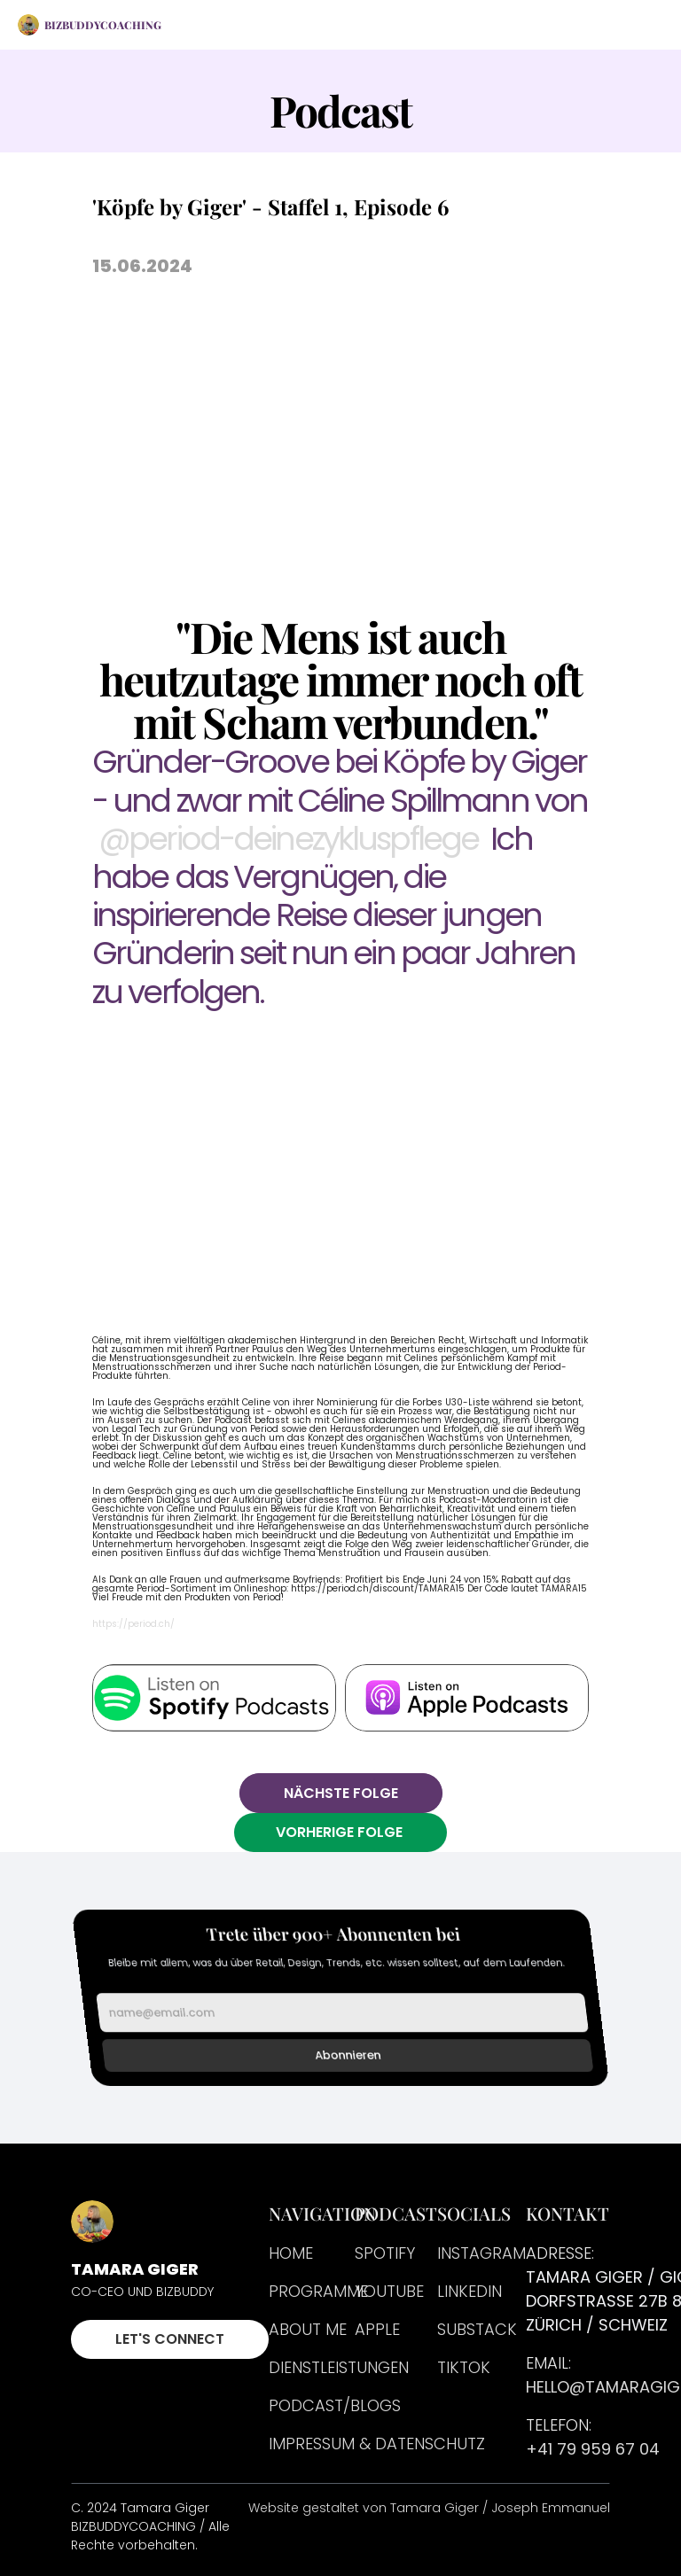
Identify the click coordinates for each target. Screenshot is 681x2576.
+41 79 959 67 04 (593, 2449)
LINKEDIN (469, 2291)
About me (308, 2329)
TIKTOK (463, 2367)
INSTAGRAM (481, 2253)
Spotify (385, 2253)
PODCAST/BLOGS (335, 2405)
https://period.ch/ (133, 1623)
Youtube (389, 2291)
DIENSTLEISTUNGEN (339, 2367)
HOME (291, 2253)
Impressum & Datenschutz (377, 2443)
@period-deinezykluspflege (288, 838)
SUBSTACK (477, 2329)
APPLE (377, 2329)
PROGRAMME (318, 2291)
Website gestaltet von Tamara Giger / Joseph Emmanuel (429, 2508)
